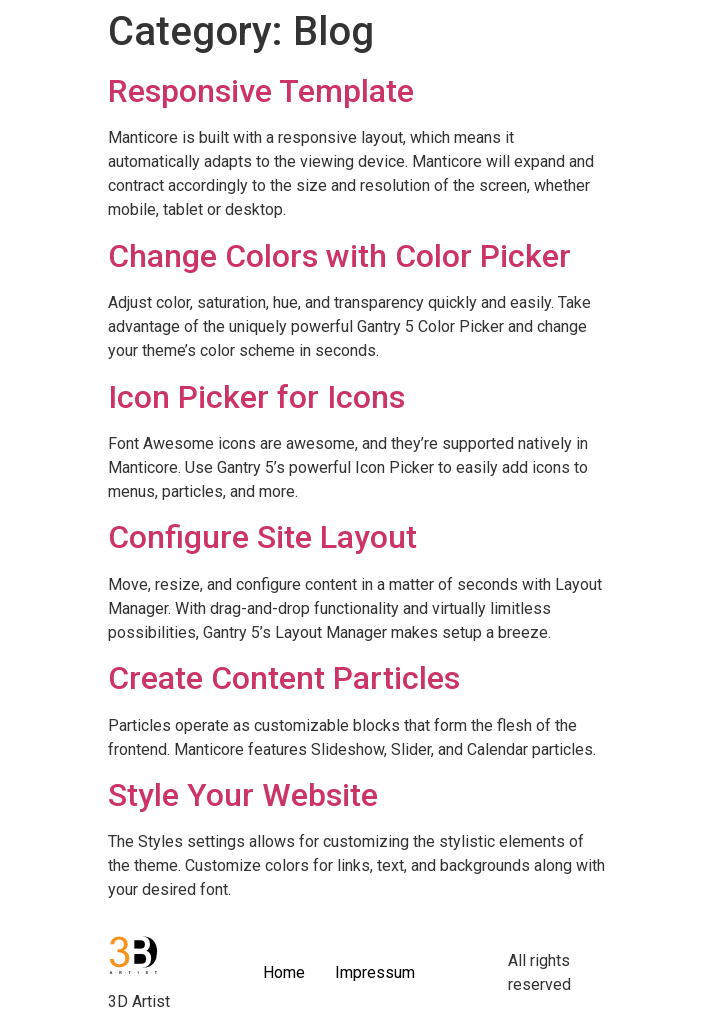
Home (284, 972)
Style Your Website (243, 795)
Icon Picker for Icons (256, 397)
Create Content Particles (284, 678)
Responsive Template (261, 91)
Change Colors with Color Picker (339, 256)
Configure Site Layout (262, 537)
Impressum (375, 972)
